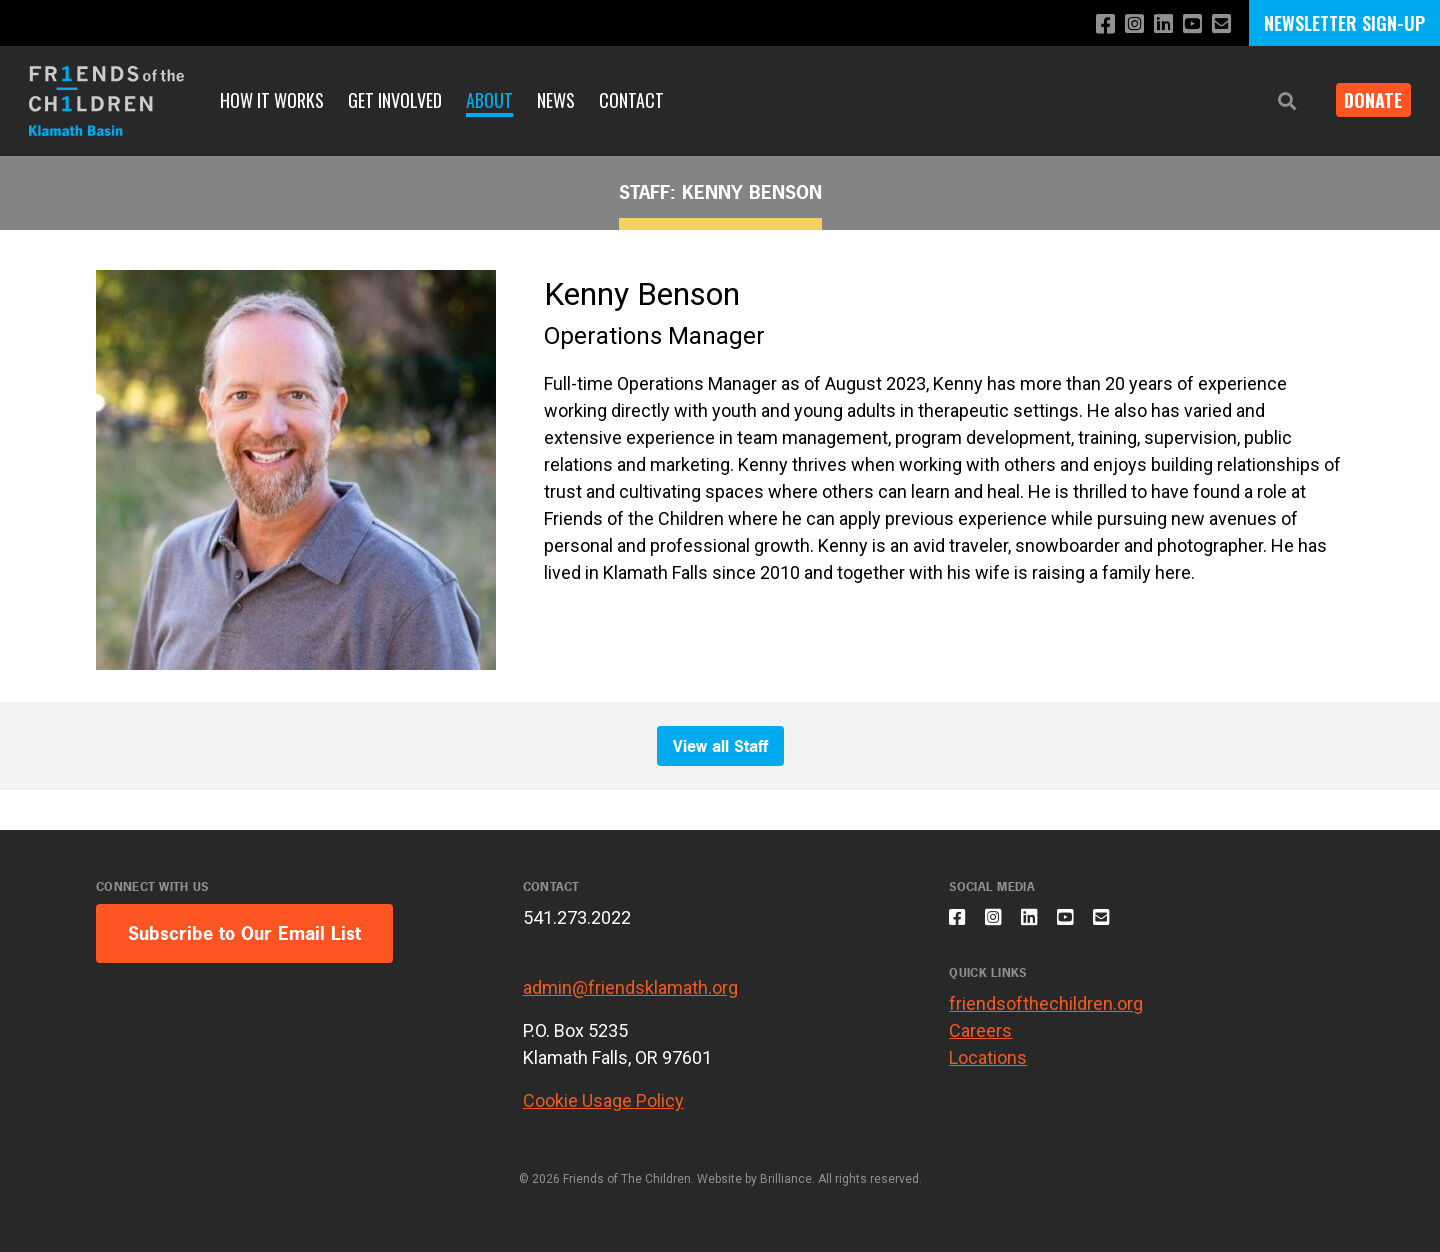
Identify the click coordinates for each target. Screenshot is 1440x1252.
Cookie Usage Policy (603, 1100)
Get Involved (395, 100)
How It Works (272, 100)
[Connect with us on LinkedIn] (1156, 24)
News (556, 100)
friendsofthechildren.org (1046, 1014)
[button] (1272, 101)
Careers (980, 1041)
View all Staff (720, 746)
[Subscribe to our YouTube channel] (1188, 24)
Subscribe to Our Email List (244, 933)
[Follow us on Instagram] (1124, 24)
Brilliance (786, 1179)
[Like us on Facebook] (1092, 24)
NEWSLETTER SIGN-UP (1344, 23)
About (489, 100)
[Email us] (1220, 24)
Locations (988, 1068)
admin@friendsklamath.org (630, 987)
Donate (1366, 100)
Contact (631, 100)
